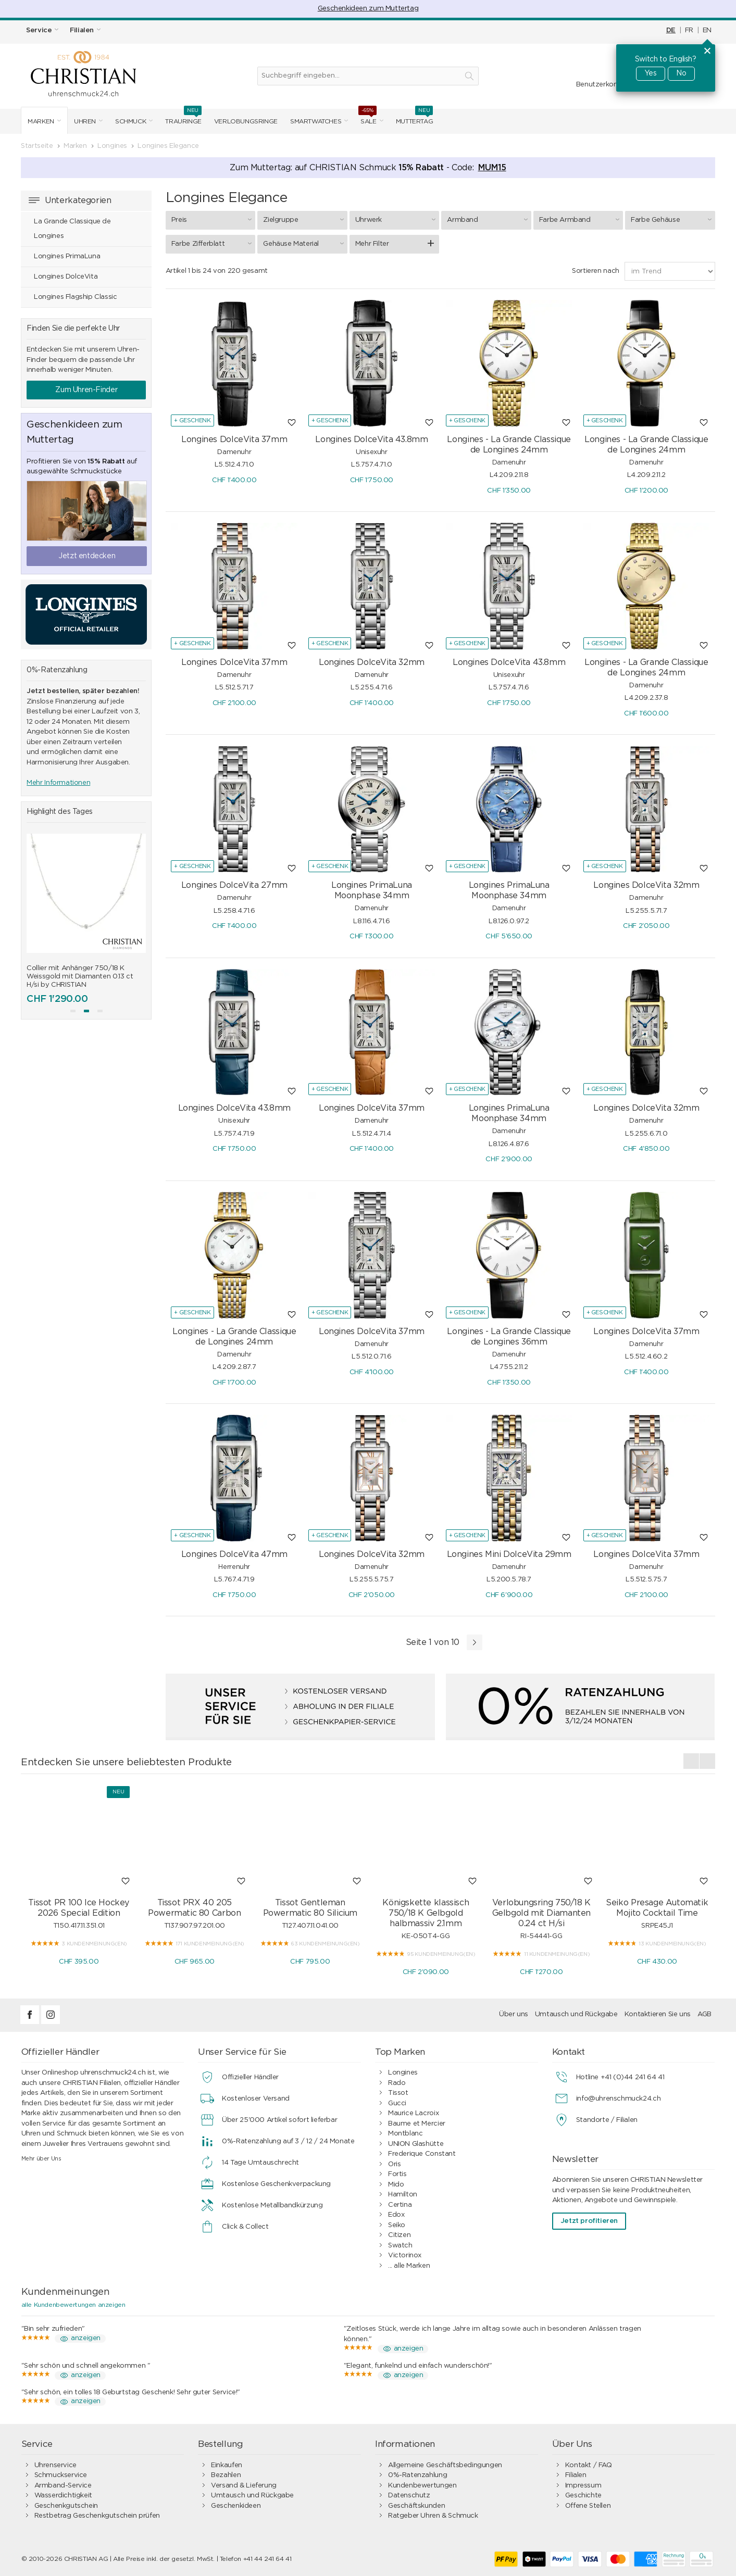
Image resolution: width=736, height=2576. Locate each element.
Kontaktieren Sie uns (658, 2014)
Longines (403, 2072)
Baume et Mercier (416, 2123)
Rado (396, 2083)
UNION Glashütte (415, 2144)
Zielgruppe (304, 219)
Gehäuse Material (304, 243)
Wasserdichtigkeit (63, 2495)
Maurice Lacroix (413, 2113)
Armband (488, 219)
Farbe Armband (580, 219)
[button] (73, 1011)
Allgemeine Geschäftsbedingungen (445, 2465)
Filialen (576, 2475)
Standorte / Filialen (607, 2120)
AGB (704, 2014)
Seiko (396, 2225)
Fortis (397, 2174)
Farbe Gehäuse (672, 219)
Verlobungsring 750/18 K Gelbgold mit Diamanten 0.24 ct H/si (541, 1913)
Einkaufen (226, 2465)
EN (707, 30)
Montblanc (405, 2133)
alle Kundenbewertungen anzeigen (73, 2305)
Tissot (398, 2093)
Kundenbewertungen (422, 2485)
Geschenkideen (235, 2506)
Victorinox (404, 2255)
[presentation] (691, 1761)
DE (671, 30)
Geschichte (583, 2495)
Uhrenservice (55, 2465)
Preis (213, 219)
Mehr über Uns (41, 2159)
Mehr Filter (372, 244)
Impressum (583, 2485)
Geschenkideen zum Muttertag (368, 8)
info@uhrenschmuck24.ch (618, 2098)
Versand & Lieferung (244, 2485)
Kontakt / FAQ (588, 2465)
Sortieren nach (595, 271)
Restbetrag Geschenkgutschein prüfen (97, 2515)
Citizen (399, 2235)
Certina (399, 2205)
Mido (396, 2184)
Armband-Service (63, 2485)
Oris (394, 2164)
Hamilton (402, 2194)
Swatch (400, 2245)
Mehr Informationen (58, 783)
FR (689, 30)
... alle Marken (409, 2266)
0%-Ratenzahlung (417, 2475)
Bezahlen (226, 2475)
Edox (396, 2214)
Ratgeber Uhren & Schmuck (433, 2515)
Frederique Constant (422, 2154)
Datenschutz (409, 2495)
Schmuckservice (61, 2475)
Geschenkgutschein (66, 2506)
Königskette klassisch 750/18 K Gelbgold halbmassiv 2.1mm (425, 1913)
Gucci (397, 2103)
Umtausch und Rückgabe (576, 2014)
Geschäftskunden (416, 2506)
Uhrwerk (397, 219)
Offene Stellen (588, 2506)
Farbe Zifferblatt (213, 243)
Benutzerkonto (600, 84)
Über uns (513, 2014)
